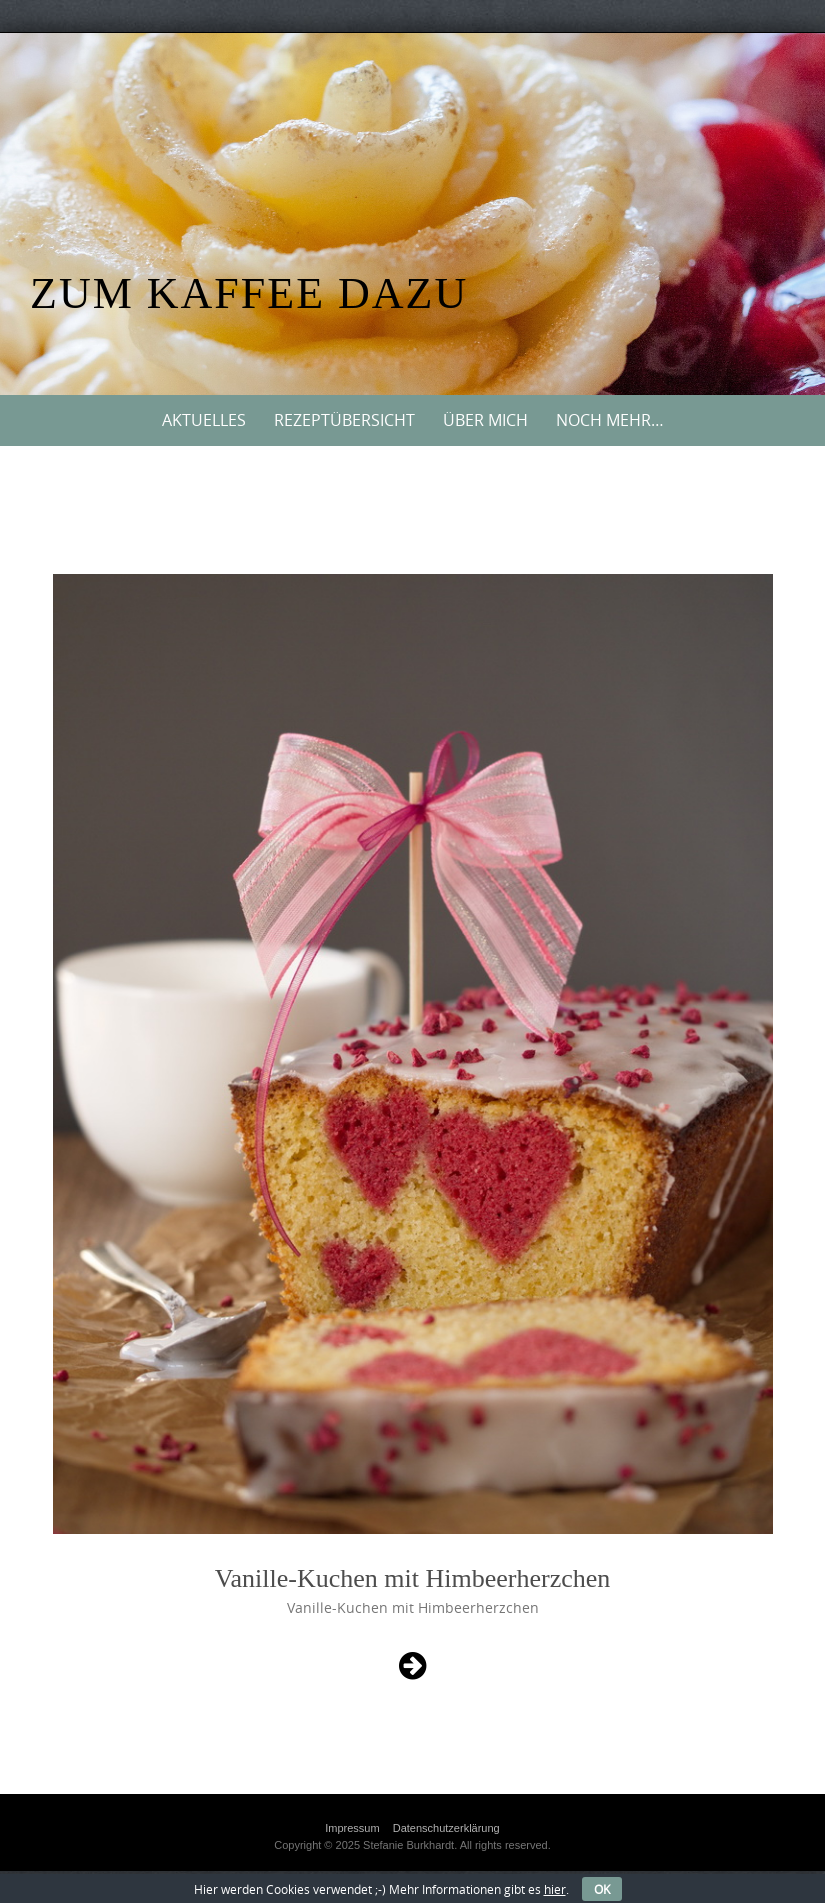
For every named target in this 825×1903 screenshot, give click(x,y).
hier (555, 1889)
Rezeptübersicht (344, 420)
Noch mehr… (610, 420)
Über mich (485, 420)
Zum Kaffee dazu (249, 293)
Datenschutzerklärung (446, 1828)
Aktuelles (204, 420)
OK (602, 1889)
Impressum (352, 1828)
